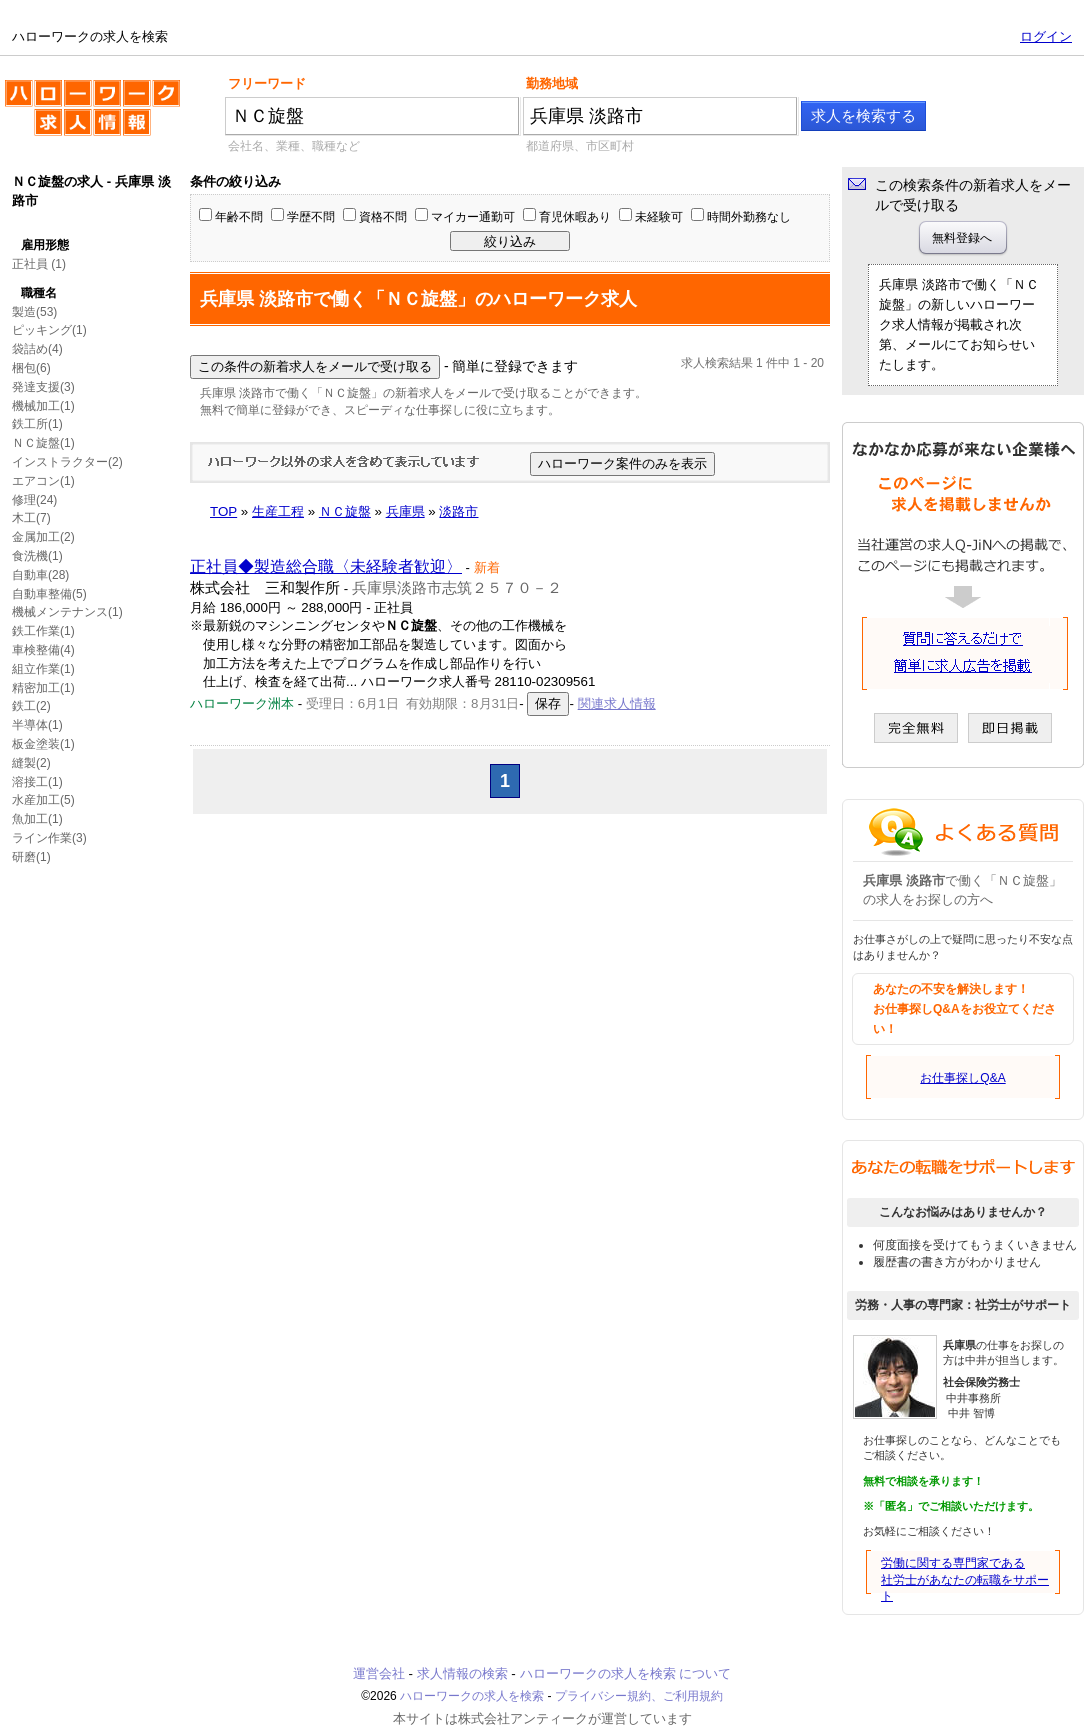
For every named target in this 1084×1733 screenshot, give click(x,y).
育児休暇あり (575, 217)
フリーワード (267, 83)
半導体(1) (37, 725)
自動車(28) (40, 575)
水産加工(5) (43, 800)
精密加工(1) (43, 688)
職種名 (39, 293)
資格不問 (383, 217)
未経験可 (659, 217)
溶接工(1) (37, 782)
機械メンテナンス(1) (67, 612)
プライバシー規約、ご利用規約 (639, 1696)
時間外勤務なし (749, 217)
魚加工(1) (37, 819)
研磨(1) (31, 857)
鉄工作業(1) (43, 631)
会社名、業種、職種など (294, 146)
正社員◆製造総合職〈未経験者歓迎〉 (326, 566)
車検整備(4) (43, 650)
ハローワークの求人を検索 (92, 116)
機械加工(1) (43, 406)
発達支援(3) (43, 387)
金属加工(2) (43, 537)
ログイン (1046, 36)
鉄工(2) (31, 706)
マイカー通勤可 (473, 217)
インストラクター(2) (67, 462)
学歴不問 (311, 217)
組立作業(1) (43, 669)
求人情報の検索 (462, 1673)
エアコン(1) (43, 481)
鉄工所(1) (37, 424)
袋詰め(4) (37, 349)
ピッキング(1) (49, 330)
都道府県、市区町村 (580, 146)
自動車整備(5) (49, 594)
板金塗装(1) (43, 744)
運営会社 (379, 1673)
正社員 (30, 264)
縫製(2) (31, 763)
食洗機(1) (37, 556)
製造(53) (34, 312)
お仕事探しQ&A (962, 1078)
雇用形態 (45, 245)
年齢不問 (239, 217)
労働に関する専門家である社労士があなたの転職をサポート (965, 1580)
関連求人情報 (617, 703)
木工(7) (31, 518)
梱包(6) (31, 368)
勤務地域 (552, 83)
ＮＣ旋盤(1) (43, 443)
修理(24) (34, 500)
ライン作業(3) (49, 838)
